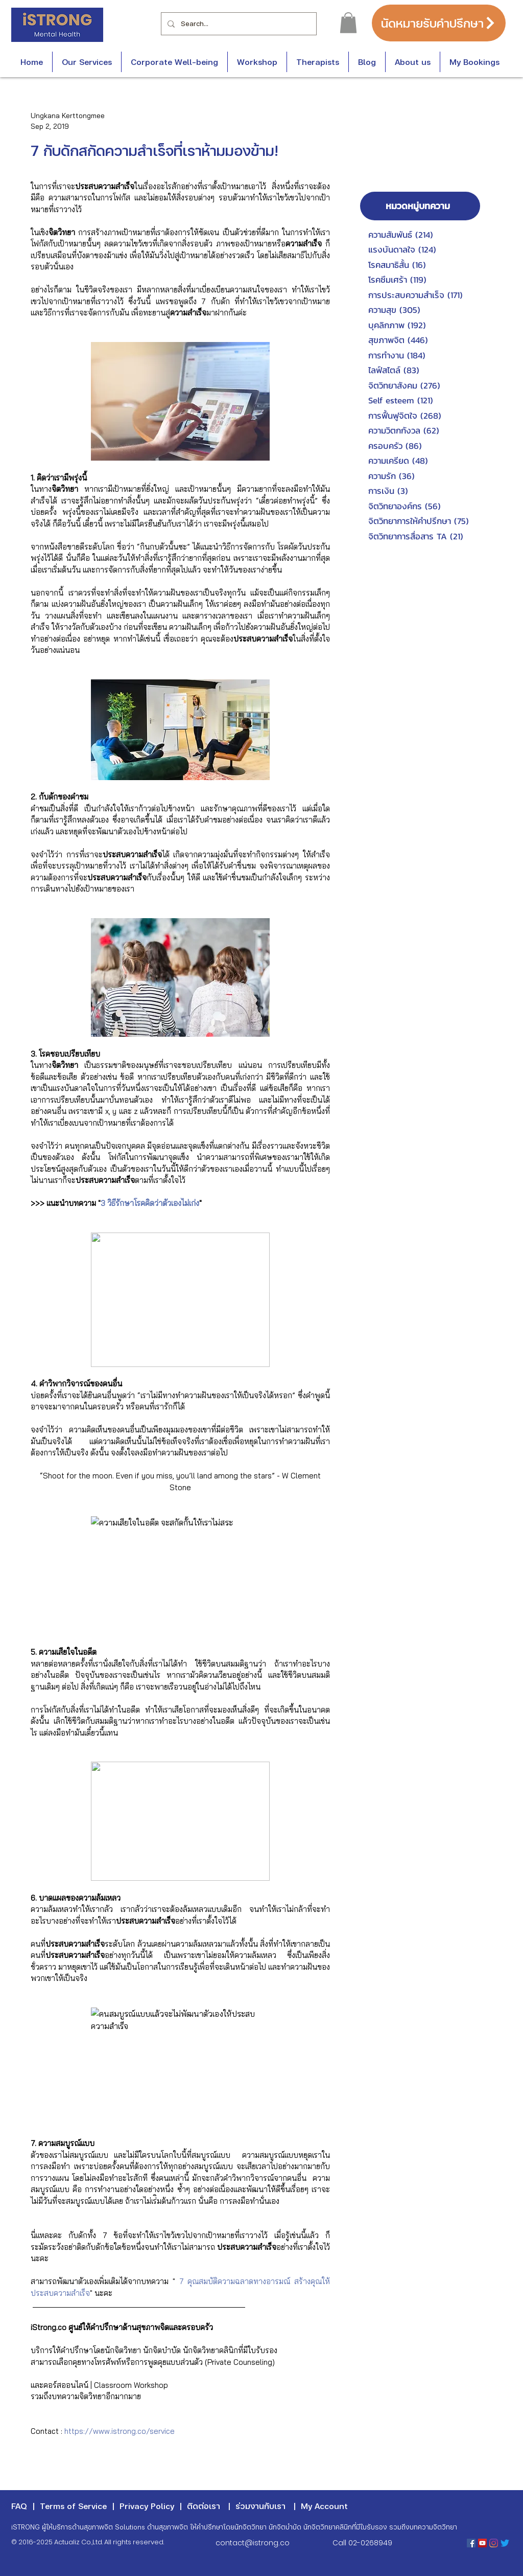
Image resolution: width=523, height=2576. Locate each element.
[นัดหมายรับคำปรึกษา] (439, 23)
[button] (348, 22)
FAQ (19, 2506)
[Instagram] (493, 2543)
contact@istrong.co (253, 2543)
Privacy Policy (147, 2506)
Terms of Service (73, 2506)
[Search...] (238, 24)
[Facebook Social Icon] (471, 2543)
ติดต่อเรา (203, 2506)
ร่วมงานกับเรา (260, 2506)
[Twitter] (505, 2543)
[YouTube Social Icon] (482, 2543)
